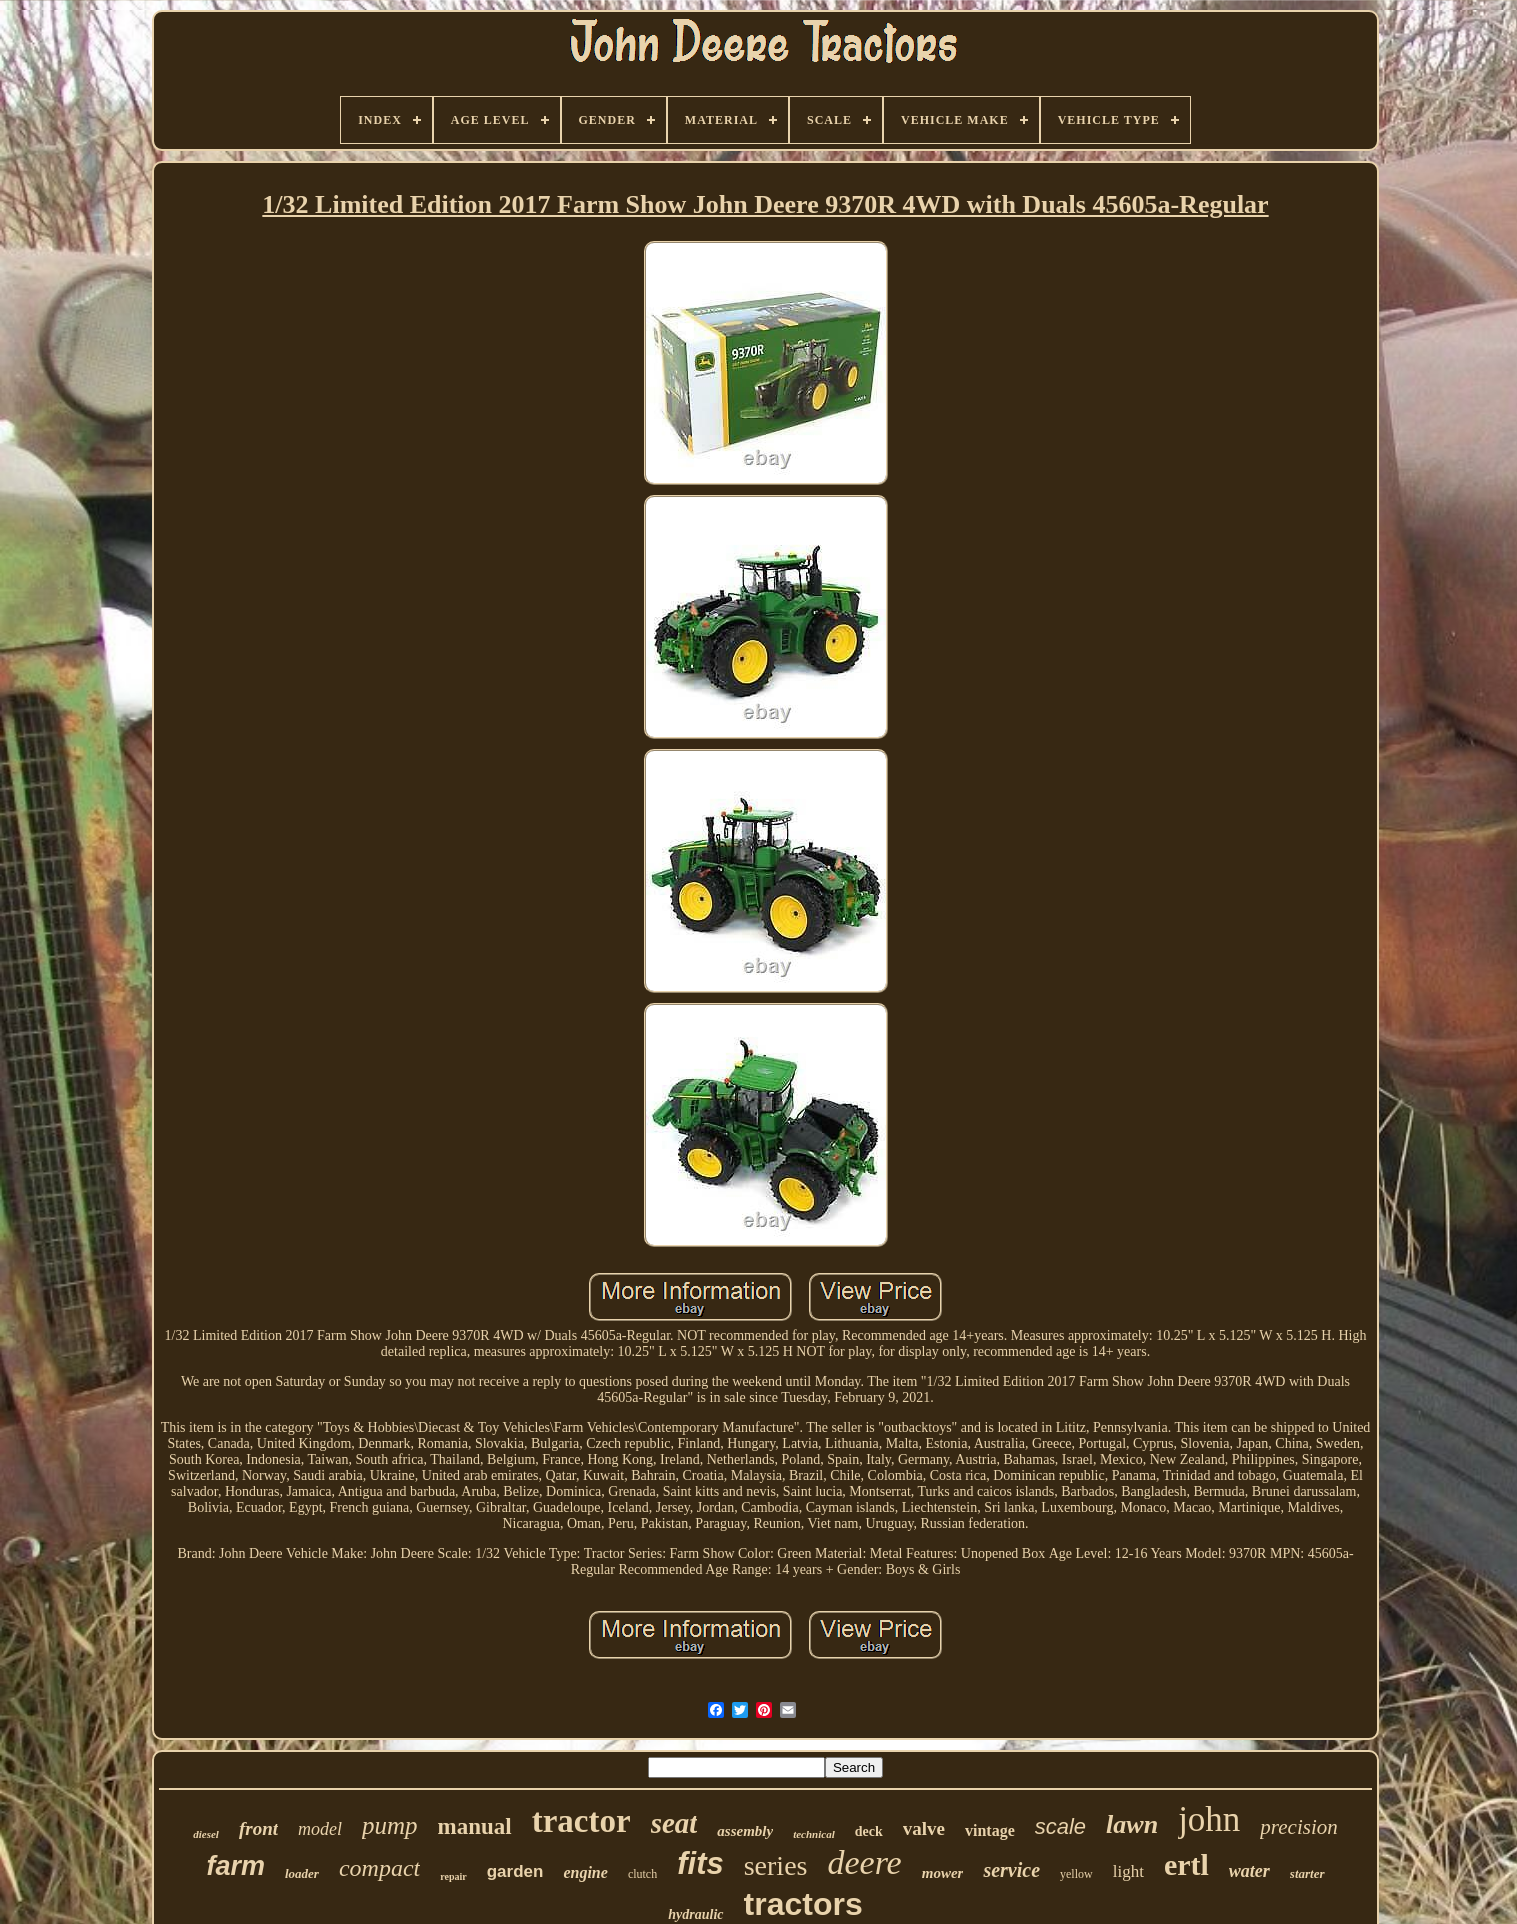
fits (700, 1863)
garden (515, 1871)
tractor (581, 1821)
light (1128, 1871)
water (1249, 1871)
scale (1060, 1826)
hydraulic (695, 1914)
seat (674, 1823)
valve (924, 1828)
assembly (745, 1831)
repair (453, 1876)
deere (864, 1862)
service (1011, 1870)
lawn (1132, 1824)
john (1209, 1819)
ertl (1186, 1864)
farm (235, 1866)
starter (1307, 1873)
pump (390, 1825)
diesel (206, 1834)
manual (475, 1826)
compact (379, 1868)
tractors (803, 1904)
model (320, 1829)
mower (943, 1873)
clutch (642, 1874)
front (258, 1828)
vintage (990, 1830)
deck (869, 1831)
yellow (1076, 1874)
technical (814, 1834)
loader (302, 1873)
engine (585, 1872)
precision (1298, 1827)
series (776, 1865)
